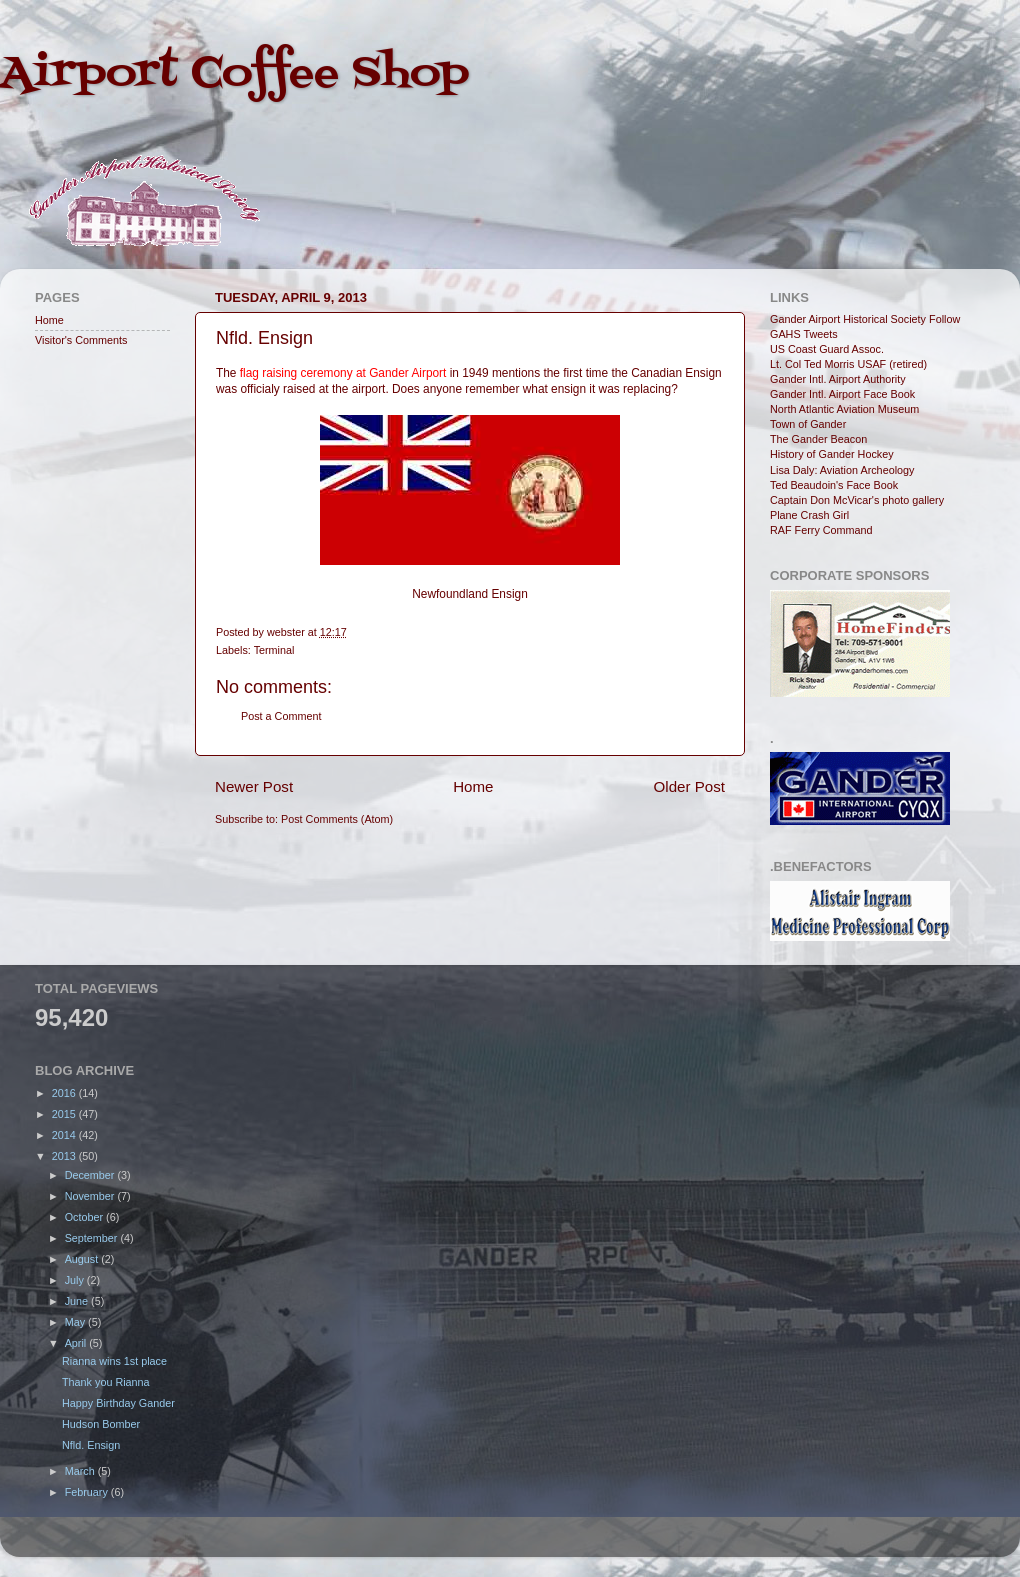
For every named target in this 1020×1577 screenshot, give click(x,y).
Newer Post (254, 786)
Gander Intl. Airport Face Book (842, 394)
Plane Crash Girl (809, 515)
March (81, 1471)
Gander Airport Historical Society (848, 319)
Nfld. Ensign (91, 1445)
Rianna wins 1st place (114, 1361)
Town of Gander (808, 424)
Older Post (689, 786)
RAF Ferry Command (821, 530)
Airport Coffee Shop (234, 74)
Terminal (274, 650)
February (88, 1492)
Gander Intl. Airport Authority (838, 379)
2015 (65, 1114)
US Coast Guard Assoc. (827, 349)
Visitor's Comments (81, 340)
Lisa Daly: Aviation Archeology (842, 470)
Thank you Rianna (106, 1382)
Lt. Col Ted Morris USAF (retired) (848, 364)
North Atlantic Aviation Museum (844, 409)
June (78, 1301)
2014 (65, 1135)
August (83, 1259)
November (91, 1196)
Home (473, 786)
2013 (65, 1156)
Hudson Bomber (101, 1424)
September (93, 1238)
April (77, 1343)
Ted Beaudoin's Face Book (834, 485)
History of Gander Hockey (832, 454)
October (85, 1217)
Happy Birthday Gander (118, 1403)
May (76, 1322)
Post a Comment (281, 716)
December (91, 1175)
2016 (65, 1093)
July (76, 1280)
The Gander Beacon (818, 439)
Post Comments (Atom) (337, 819)
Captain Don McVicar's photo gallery (857, 500)
